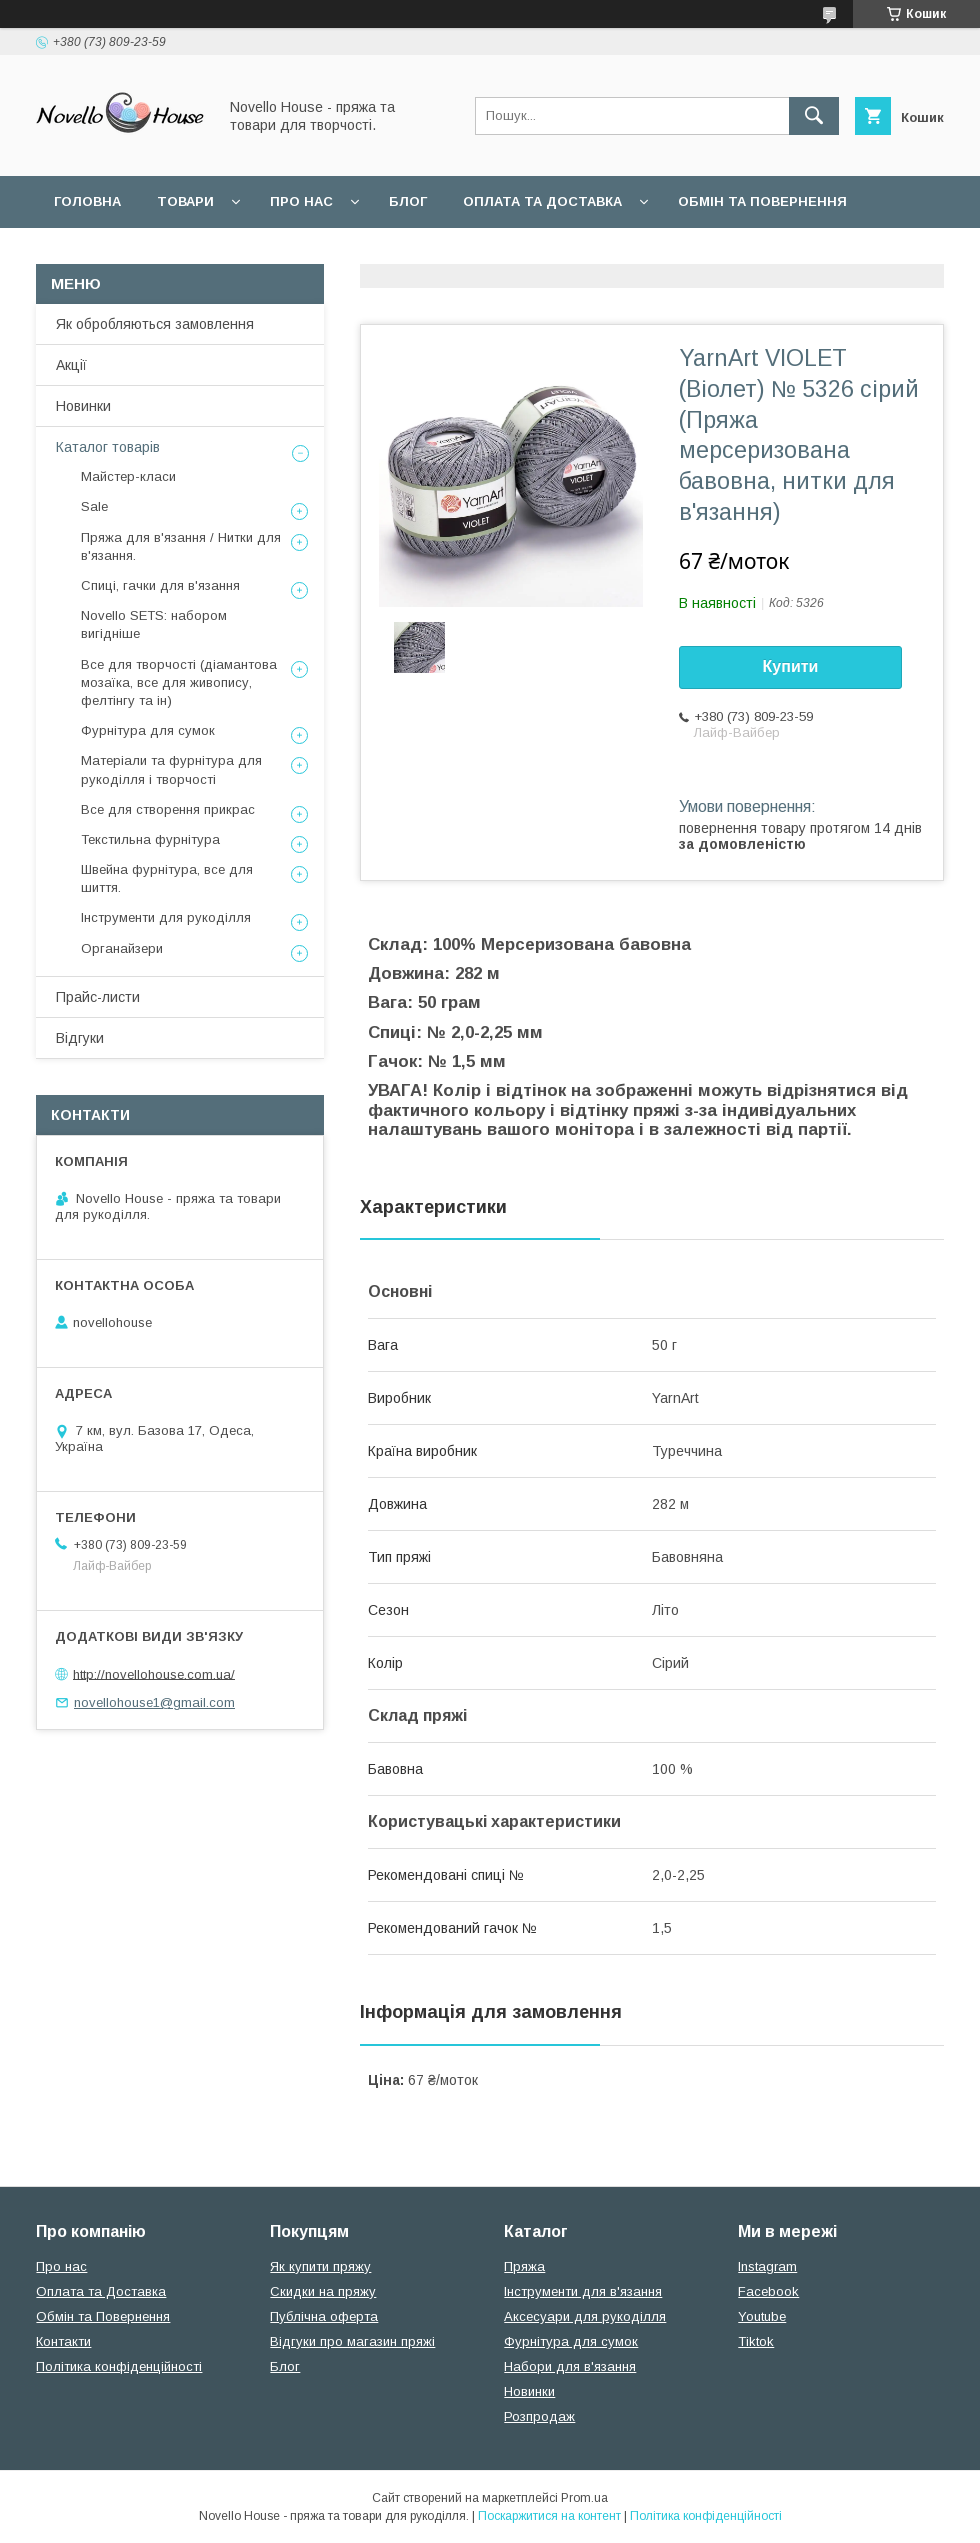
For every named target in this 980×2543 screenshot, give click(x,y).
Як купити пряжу (320, 2266)
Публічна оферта (324, 2316)
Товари (185, 201)
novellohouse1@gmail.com (154, 1702)
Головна (87, 201)
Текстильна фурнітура (150, 839)
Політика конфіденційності (119, 2366)
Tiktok (756, 2341)
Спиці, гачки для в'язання (160, 585)
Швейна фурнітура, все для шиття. (167, 878)
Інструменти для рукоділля (166, 917)
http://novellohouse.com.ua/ (154, 1673)
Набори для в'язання (570, 2366)
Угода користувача (314, 253)
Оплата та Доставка (542, 201)
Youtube (762, 2316)
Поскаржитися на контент (549, 2516)
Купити (791, 666)
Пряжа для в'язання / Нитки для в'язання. (181, 546)
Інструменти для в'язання (583, 2291)
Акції (71, 365)
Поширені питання (128, 253)
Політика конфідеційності (531, 253)
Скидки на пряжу (323, 2291)
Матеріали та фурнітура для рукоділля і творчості (171, 769)
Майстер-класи (128, 476)
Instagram (767, 2266)
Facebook (768, 2291)
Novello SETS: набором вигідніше (154, 624)
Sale (94, 506)
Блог (408, 201)
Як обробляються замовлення (155, 324)
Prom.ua (584, 2498)
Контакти (63, 2341)
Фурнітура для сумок (148, 730)
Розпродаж (539, 2416)
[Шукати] (814, 116)
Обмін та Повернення (103, 2316)
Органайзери (122, 948)
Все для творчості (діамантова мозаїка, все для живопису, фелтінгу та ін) (179, 682)
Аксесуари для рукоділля (585, 2316)
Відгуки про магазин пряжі (352, 2341)
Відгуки (80, 1038)
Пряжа (524, 2266)
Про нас (301, 201)
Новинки (83, 406)
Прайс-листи (98, 997)
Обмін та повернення (762, 201)
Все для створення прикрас (168, 809)
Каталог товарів (108, 447)
